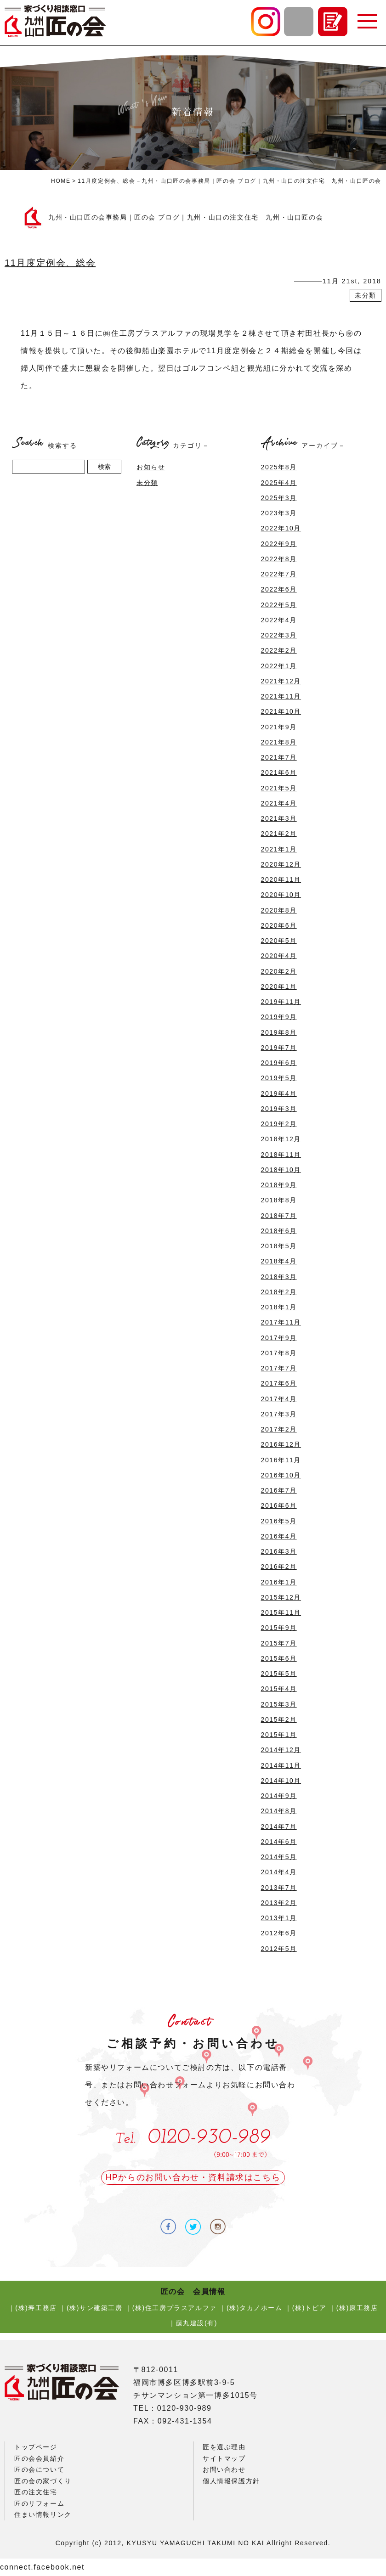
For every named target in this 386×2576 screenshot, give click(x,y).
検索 (104, 466)
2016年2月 (279, 1566)
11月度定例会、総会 (50, 263)
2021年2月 (279, 833)
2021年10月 (281, 711)
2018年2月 (279, 1292)
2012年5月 (279, 1948)
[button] (366, 21)
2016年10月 (281, 1475)
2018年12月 (281, 1139)
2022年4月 (279, 620)
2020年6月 (279, 925)
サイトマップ (224, 2458)
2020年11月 (281, 879)
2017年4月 (279, 1399)
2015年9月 (279, 1627)
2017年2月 (279, 1429)
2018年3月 (279, 1276)
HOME (60, 181)
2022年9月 (279, 543)
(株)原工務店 (357, 2307)
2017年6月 (279, 1383)
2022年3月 (279, 635)
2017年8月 (279, 1353)
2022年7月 (279, 574)
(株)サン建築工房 (95, 2307)
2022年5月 (279, 605)
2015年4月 (279, 1688)
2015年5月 (279, 1673)
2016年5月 (279, 1521)
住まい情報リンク (43, 2514)
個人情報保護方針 (231, 2481)
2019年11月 (281, 1001)
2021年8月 (279, 742)
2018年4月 (279, 1261)
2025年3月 (279, 498)
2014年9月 (279, 1795)
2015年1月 (279, 1734)
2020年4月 (279, 955)
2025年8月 (279, 467)
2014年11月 (281, 1765)
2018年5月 (279, 1246)
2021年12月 (281, 681)
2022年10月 (281, 528)
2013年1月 (279, 1918)
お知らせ (150, 467)
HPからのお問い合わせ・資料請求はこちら (193, 2177)
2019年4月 (279, 1093)
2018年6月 (279, 1230)
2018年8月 (279, 1200)
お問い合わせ (224, 2469)
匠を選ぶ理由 (224, 2447)
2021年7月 (279, 757)
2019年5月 (279, 1078)
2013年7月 (279, 1887)
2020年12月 (281, 864)
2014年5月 (279, 1856)
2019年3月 (279, 1108)
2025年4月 (279, 482)
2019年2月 (279, 1123)
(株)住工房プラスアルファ (174, 2307)
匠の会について (39, 2469)
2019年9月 (279, 1016)
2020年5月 (279, 940)
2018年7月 (279, 1215)
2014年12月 (281, 1749)
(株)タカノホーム (255, 2307)
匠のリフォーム (39, 2503)
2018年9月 (279, 1185)
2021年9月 (279, 727)
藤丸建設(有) (197, 2323)
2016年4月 (279, 1536)
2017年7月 (279, 1368)
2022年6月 (279, 589)
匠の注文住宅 (35, 2492)
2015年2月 (279, 1719)
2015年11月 (281, 1612)
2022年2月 (279, 650)
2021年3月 (279, 818)
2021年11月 (281, 696)
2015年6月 (279, 1658)
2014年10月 (281, 1780)
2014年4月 (279, 1872)
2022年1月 (279, 666)
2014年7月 (279, 1826)
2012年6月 (279, 1933)
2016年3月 (279, 1551)
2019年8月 (279, 1032)
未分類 (365, 295)
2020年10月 (281, 894)
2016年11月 (281, 1460)
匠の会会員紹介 (39, 2458)
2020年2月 (279, 971)
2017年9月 (279, 1338)
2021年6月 (279, 772)
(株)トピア (309, 2307)
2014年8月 (279, 1811)
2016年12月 (281, 1444)
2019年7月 (279, 1047)
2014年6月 (279, 1841)
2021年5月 (279, 788)
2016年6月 (279, 1505)
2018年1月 (279, 1307)
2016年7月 (279, 1490)
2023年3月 (279, 513)
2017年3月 (279, 1414)
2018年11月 (281, 1154)
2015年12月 (281, 1597)
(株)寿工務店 (36, 2307)
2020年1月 (279, 986)
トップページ (35, 2447)
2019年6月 (279, 1062)
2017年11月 (281, 1322)
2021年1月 (279, 849)
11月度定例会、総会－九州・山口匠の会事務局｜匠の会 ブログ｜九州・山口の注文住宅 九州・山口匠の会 (229, 181)
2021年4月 (279, 803)
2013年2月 (279, 1902)
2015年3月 (279, 1704)
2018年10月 (281, 1169)
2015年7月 (279, 1643)
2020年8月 (279, 910)
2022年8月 (279, 559)
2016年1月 (279, 1582)
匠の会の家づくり (43, 2481)
